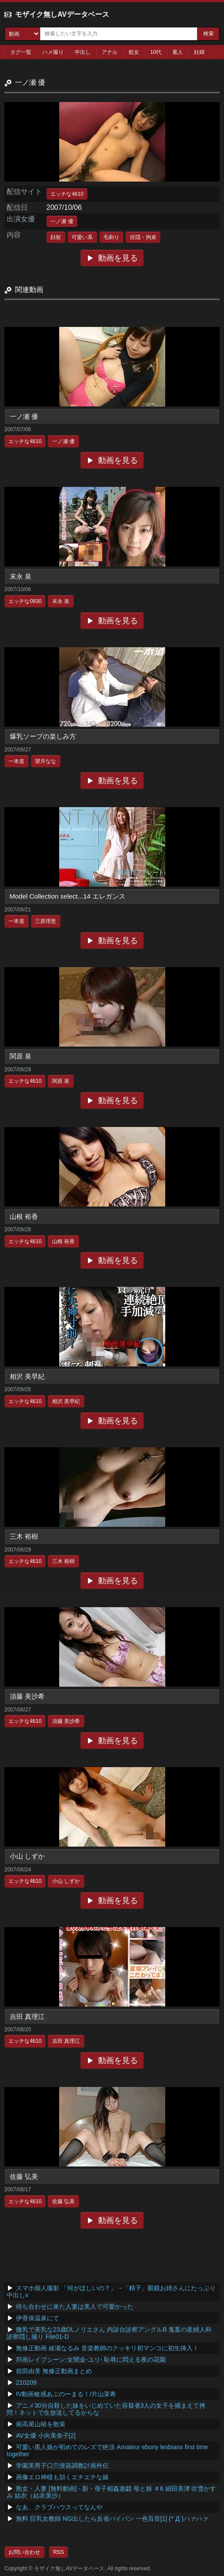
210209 (26, 2382)
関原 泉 (20, 1056)
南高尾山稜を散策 (40, 2424)
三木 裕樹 (24, 1536)
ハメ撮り (53, 52)
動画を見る (118, 258)
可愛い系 (82, 237)
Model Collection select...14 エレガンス (68, 896)
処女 (134, 52)
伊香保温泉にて (37, 2318)
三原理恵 (45, 921)
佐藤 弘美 (24, 2176)
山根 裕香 (24, 1216)
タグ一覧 (20, 52)
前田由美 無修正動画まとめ (54, 2371)
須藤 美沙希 (27, 1696)
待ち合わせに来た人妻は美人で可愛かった (74, 2306)
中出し (83, 52)
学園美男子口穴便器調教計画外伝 (62, 2465)
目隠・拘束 (143, 237)
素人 (177, 52)
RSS (58, 2552)
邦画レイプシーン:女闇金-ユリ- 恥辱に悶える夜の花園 (91, 2359)
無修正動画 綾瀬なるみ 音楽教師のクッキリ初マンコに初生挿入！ (107, 2348)
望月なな (45, 761)
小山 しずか (27, 1856)
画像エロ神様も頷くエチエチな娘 (62, 2477)
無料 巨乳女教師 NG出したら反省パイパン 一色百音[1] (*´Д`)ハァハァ (112, 2518)
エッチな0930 (25, 601)
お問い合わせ (24, 2552)
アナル (110, 52)
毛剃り (111, 237)
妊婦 (199, 52)
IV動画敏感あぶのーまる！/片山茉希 (66, 2394)
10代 (155, 52)
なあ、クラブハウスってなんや (59, 2507)
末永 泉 (20, 576)
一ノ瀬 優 (61, 221)
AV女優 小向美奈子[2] (46, 2435)
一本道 (16, 761)
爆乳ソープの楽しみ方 (43, 736)
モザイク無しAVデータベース (62, 14)
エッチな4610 (67, 194)
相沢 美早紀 (27, 1376)
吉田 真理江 (27, 2016)
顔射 (55, 237)
